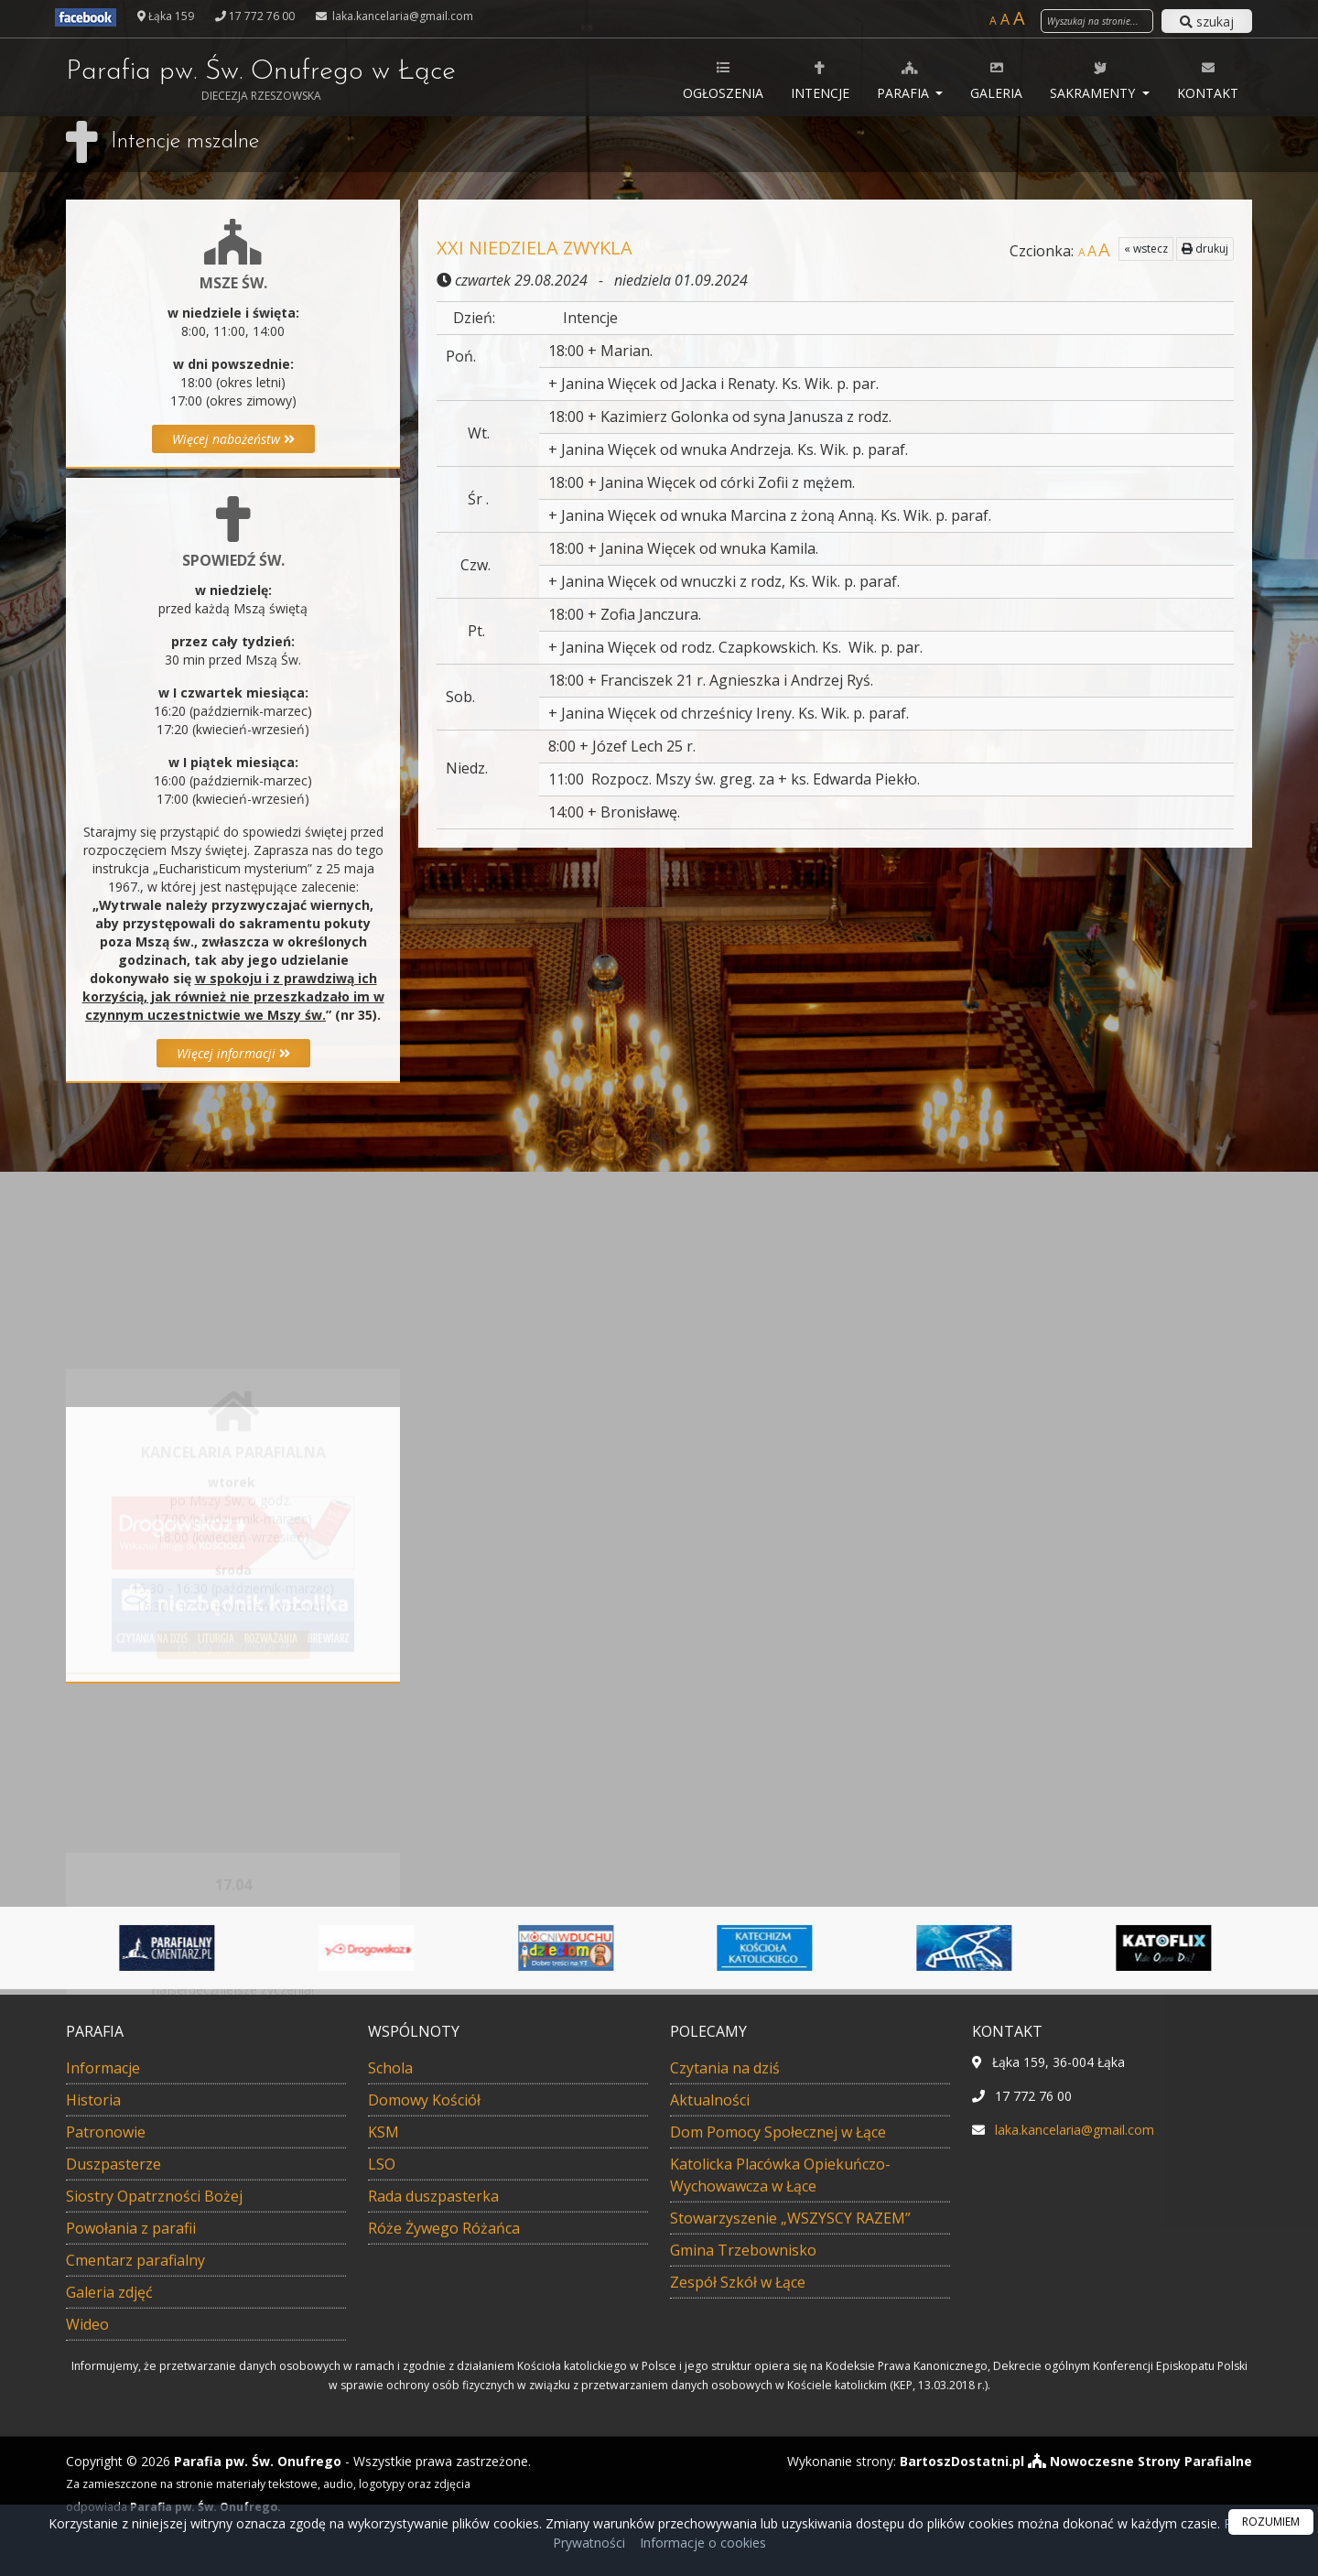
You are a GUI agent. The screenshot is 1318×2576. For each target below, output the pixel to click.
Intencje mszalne (185, 142)
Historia (93, 2419)
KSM (383, 2451)
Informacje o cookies (703, 2542)
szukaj (1207, 21)
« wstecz (1146, 248)
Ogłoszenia (723, 80)
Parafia (905, 80)
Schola (390, 2387)
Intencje (820, 80)
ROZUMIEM (1271, 2521)
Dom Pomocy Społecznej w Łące (778, 2451)
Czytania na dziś (725, 2387)
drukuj (1205, 248)
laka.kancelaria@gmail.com (401, 16)
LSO (381, 2483)
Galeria (996, 80)
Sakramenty (1094, 80)
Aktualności (710, 2419)
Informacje (103, 2387)
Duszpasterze (113, 2483)
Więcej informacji (233, 1053)
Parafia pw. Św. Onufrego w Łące (261, 80)
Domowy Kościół (424, 2419)
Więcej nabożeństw (233, 439)
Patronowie (106, 2451)
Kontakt (1207, 80)
